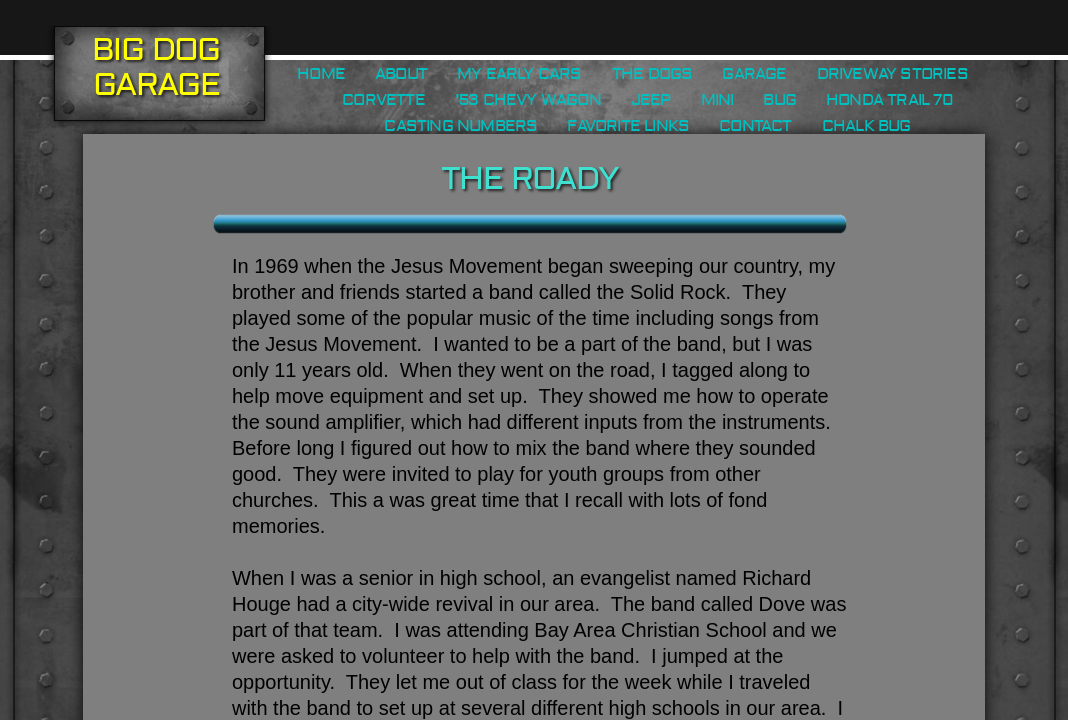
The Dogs (652, 74)
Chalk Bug (866, 126)
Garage (754, 74)
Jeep (651, 100)
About (401, 74)
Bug (779, 100)
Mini (717, 100)
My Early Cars (519, 74)
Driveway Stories (892, 74)
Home (321, 74)
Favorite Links (628, 126)
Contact (755, 126)
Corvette (383, 100)
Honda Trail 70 (889, 100)
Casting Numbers (460, 126)
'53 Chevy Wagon (528, 100)
